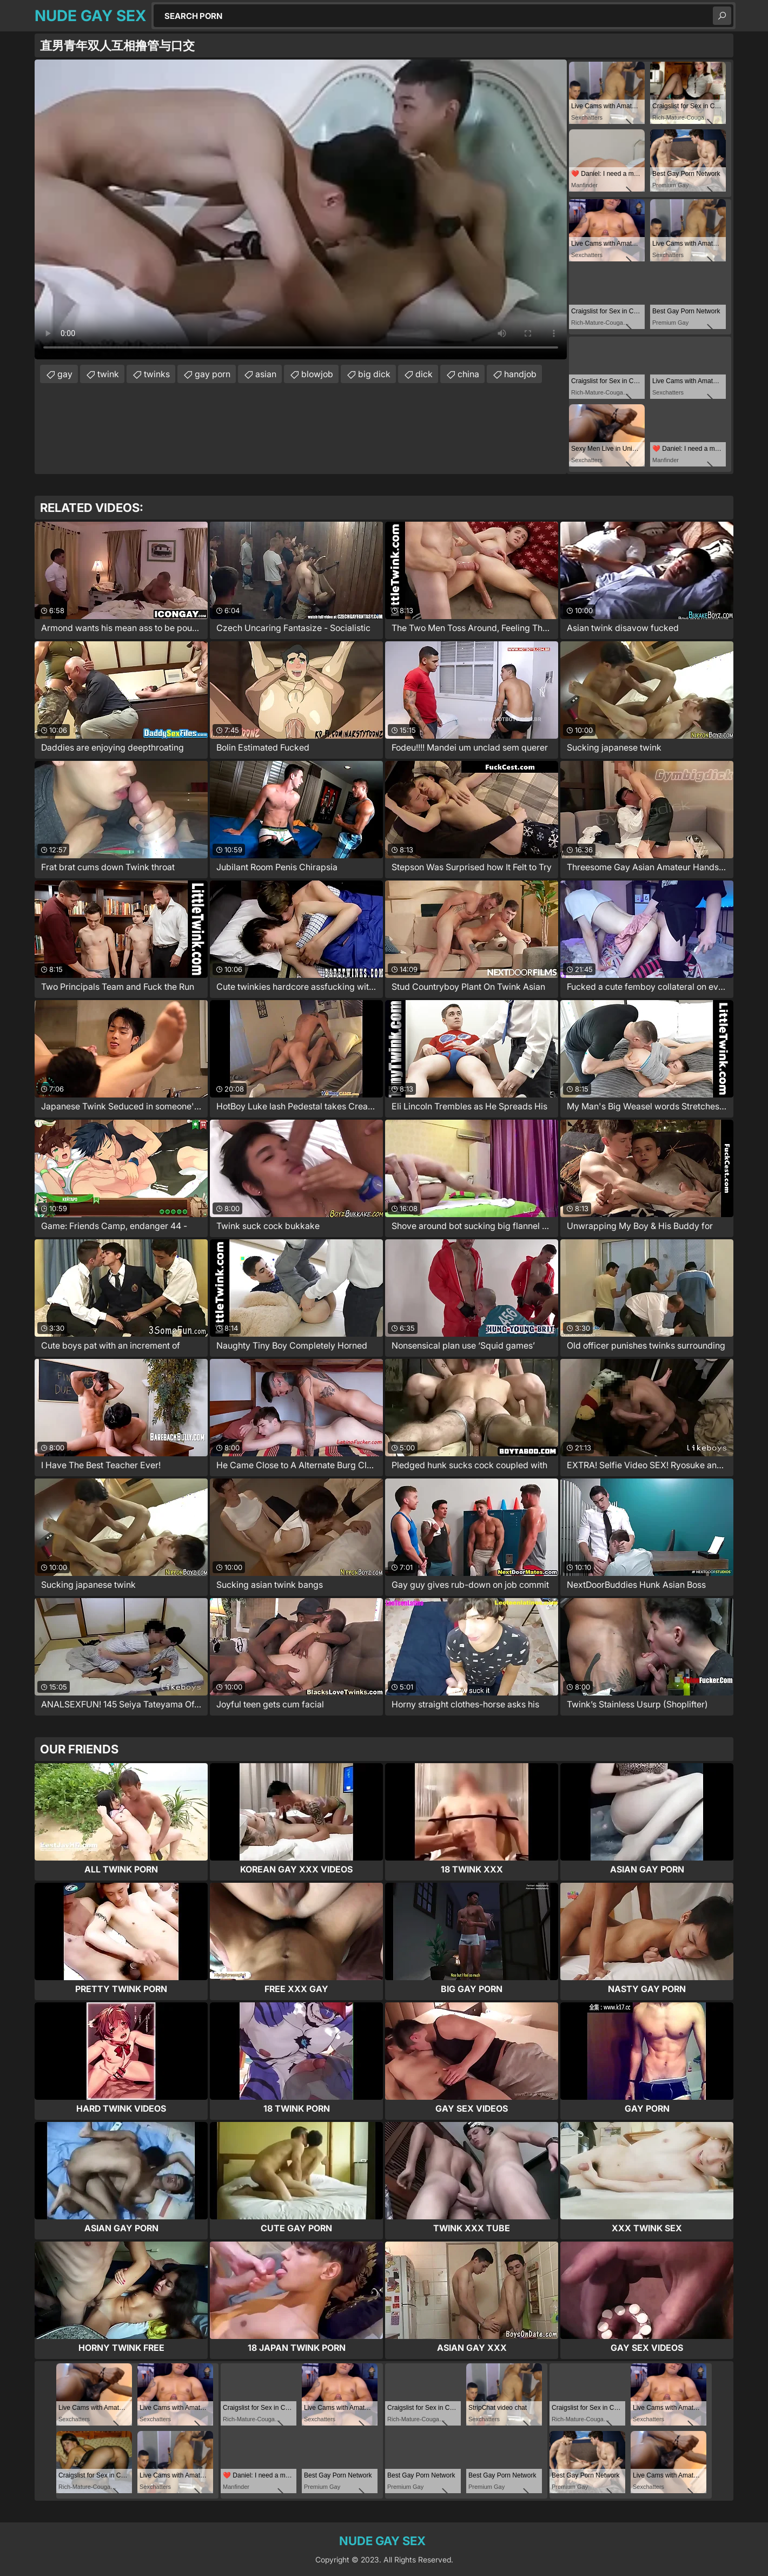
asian (265, 374)
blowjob (317, 374)
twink (108, 374)
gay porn (212, 374)
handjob (520, 374)
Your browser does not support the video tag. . (301, 209)
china (468, 374)
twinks (157, 374)
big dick (374, 374)
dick (424, 374)
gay (64, 374)
